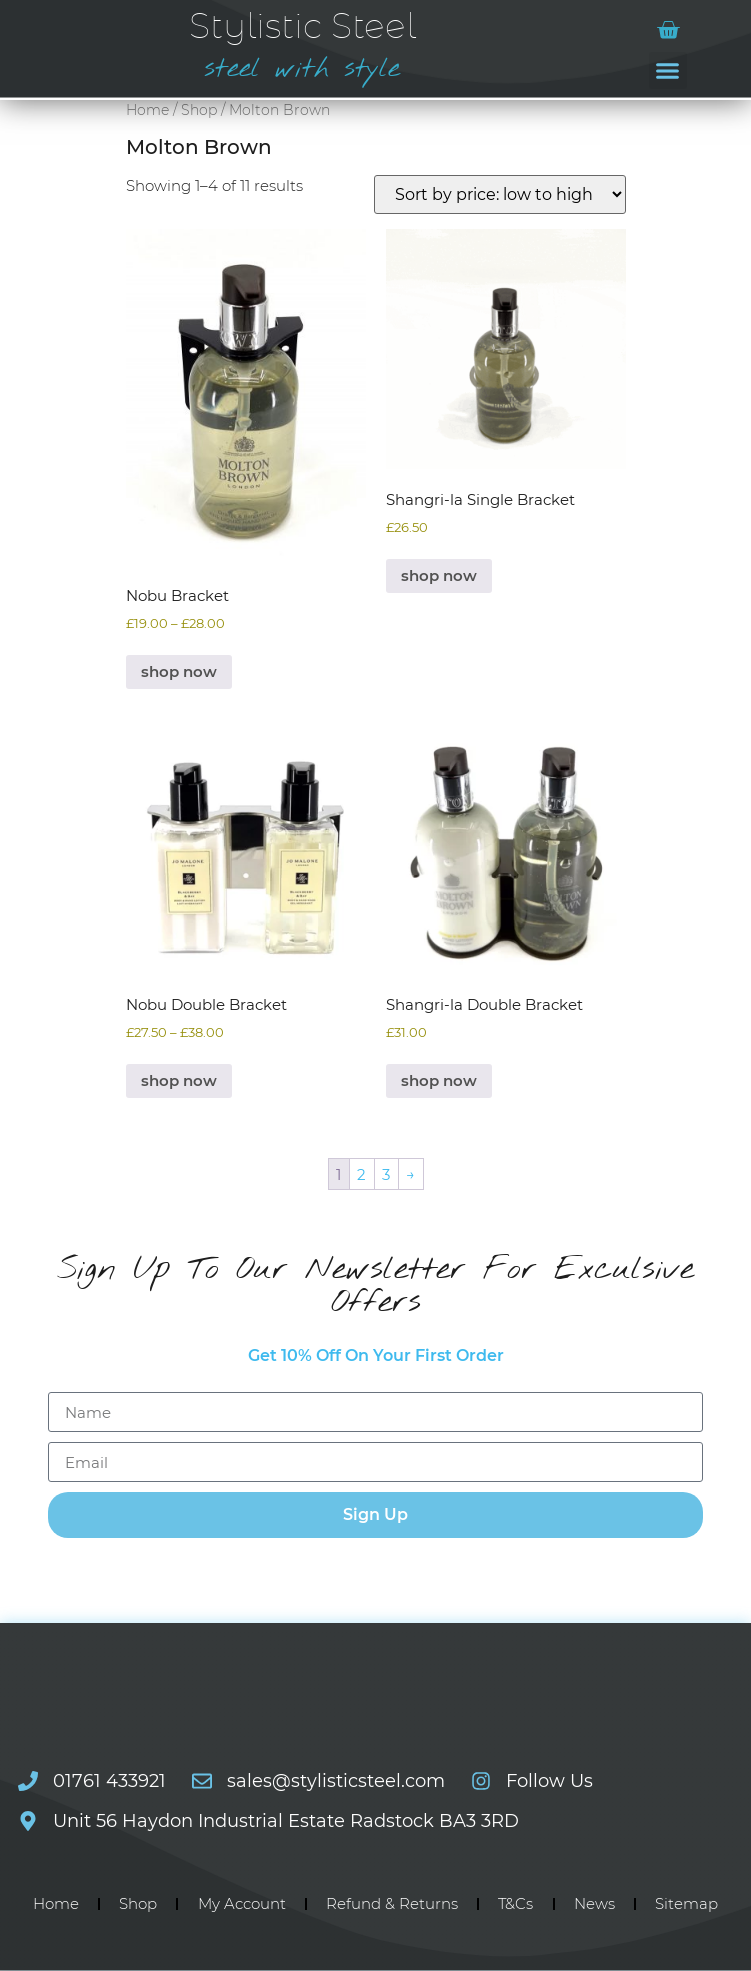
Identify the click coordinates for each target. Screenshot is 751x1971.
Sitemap (686, 1903)
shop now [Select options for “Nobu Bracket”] (179, 671)
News (594, 1903)
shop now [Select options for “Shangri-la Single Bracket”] (439, 575)
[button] (668, 71)
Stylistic (302, 27)
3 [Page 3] (386, 1174)
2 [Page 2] (361, 1174)
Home (147, 110)
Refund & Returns (392, 1903)
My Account (242, 1903)
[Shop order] (500, 194)
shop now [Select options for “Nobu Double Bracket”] (179, 1080)
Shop (199, 110)
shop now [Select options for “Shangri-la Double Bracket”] (439, 1080)
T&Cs (515, 1903)
